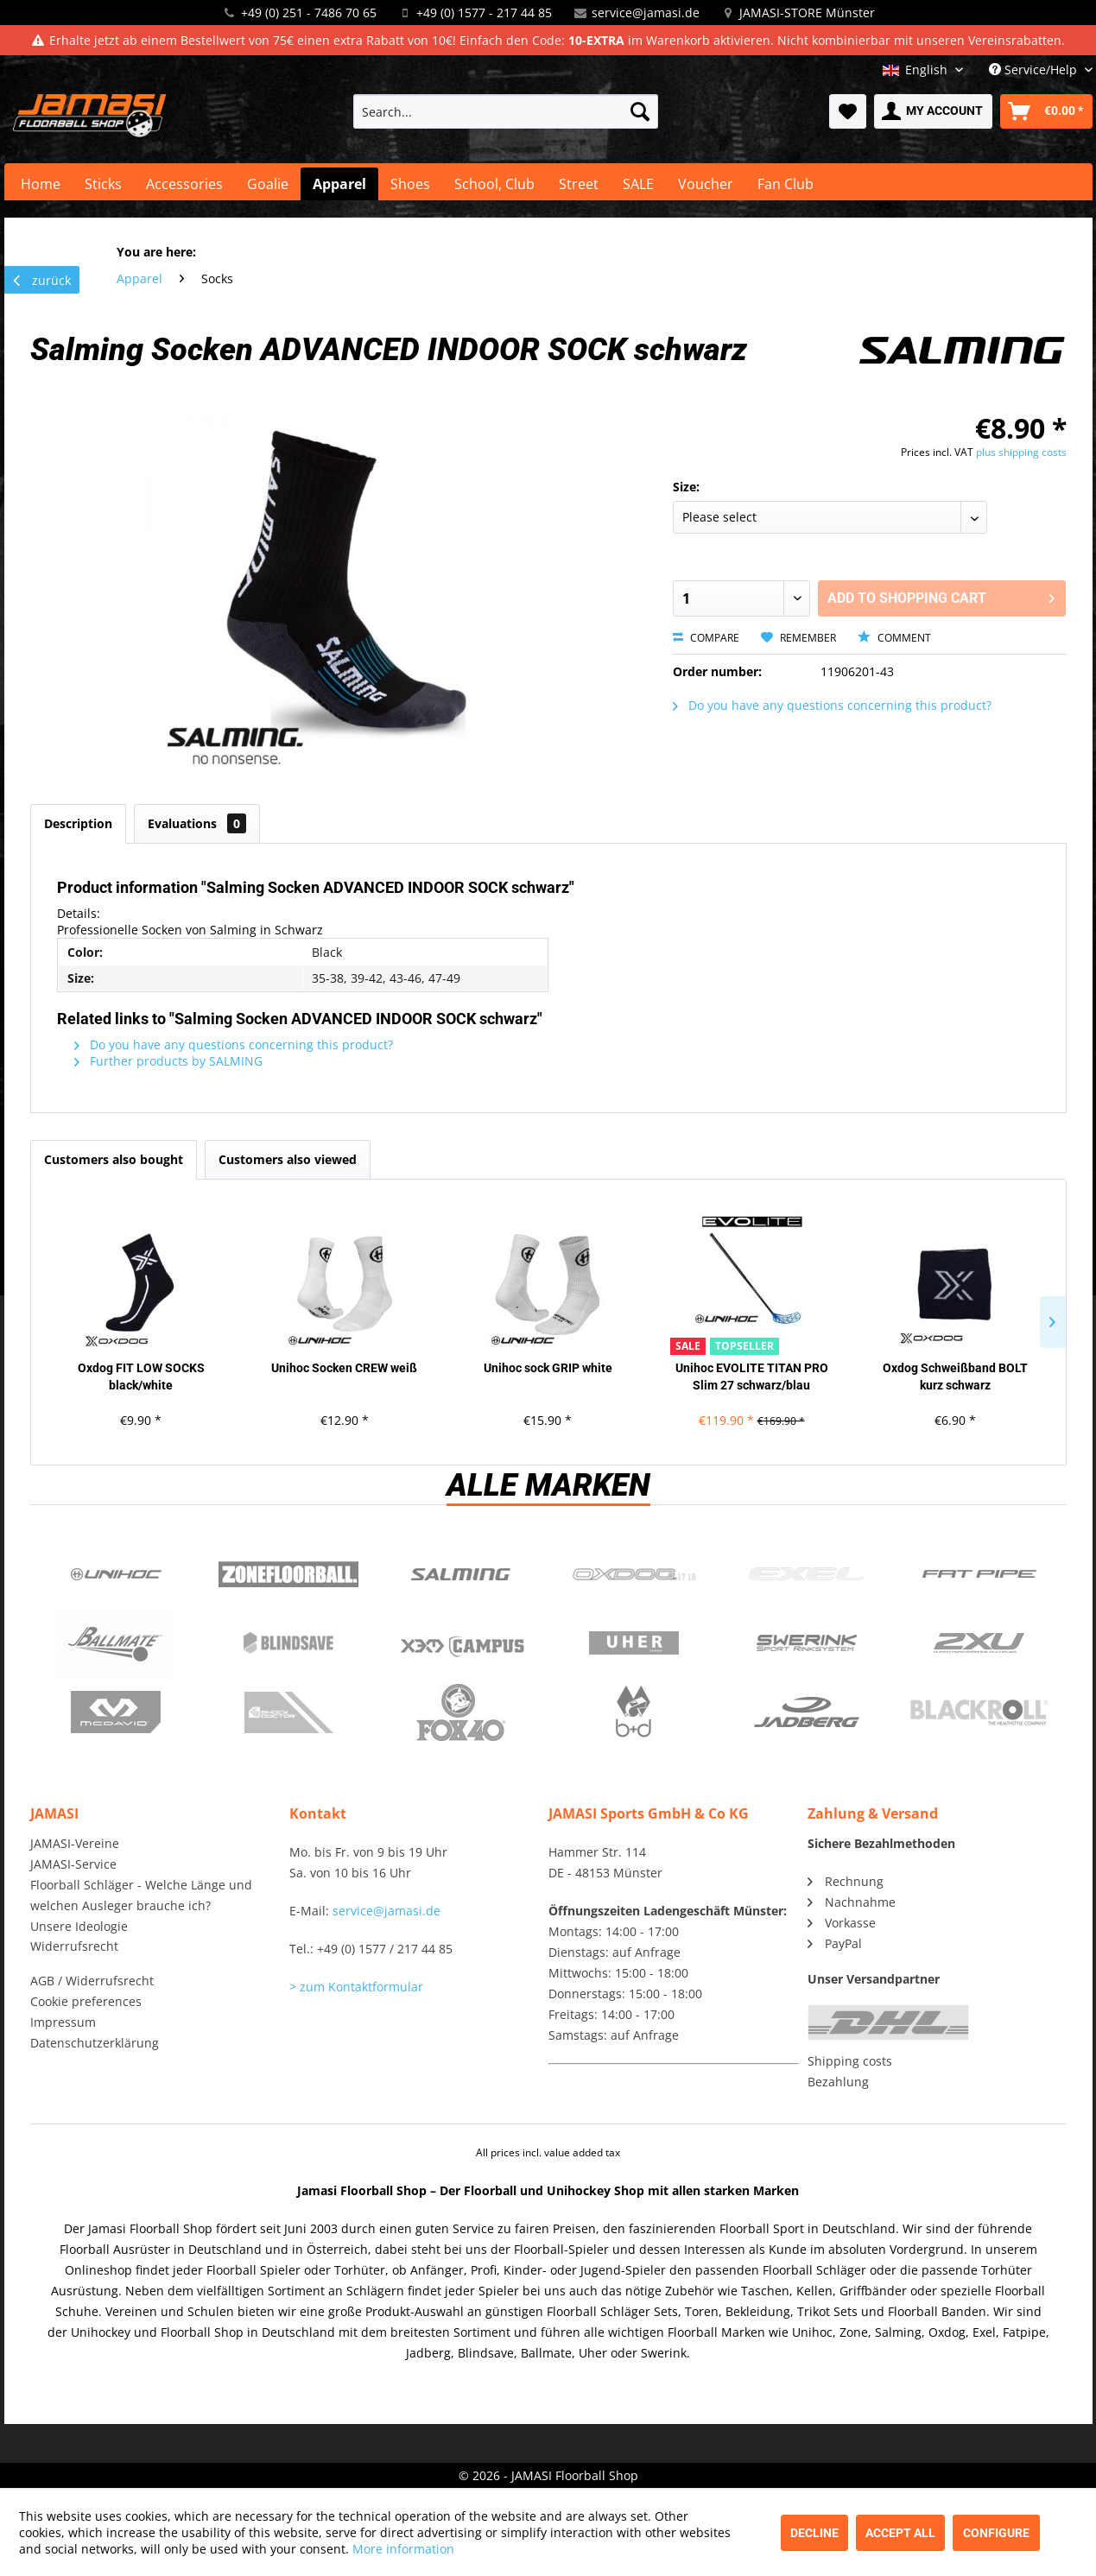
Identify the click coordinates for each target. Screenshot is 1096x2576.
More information (403, 2549)
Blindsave (288, 1643)
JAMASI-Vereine (74, 1843)
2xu (979, 1643)
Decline (814, 2533)
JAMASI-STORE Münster (807, 12)
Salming (461, 1574)
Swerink (806, 1643)
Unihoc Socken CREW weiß (344, 1368)
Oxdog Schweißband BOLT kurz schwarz (955, 1376)
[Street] (579, 184)
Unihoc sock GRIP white (548, 1368)
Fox (461, 1712)
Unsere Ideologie (79, 1926)
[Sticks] (103, 184)
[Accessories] (184, 184)
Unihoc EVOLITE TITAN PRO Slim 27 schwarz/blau (751, 1376)
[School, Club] (494, 184)
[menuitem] (505, 111)
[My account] (933, 111)
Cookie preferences (86, 2001)
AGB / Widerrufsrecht (92, 1980)
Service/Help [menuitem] (1034, 69)
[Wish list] (847, 111)
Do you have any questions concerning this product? (832, 705)
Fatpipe (979, 1574)
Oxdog (634, 1574)
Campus (461, 1643)
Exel (806, 1574)
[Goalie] (268, 184)
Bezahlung (838, 2081)
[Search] (640, 111)
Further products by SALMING (168, 1061)
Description (78, 823)
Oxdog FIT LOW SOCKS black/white (141, 1376)
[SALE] (638, 184)
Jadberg (806, 1712)
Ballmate (116, 1643)
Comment (894, 637)
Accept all (900, 2533)
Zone (288, 1574)
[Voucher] (705, 184)
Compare (706, 637)
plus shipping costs (1021, 452)
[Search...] (505, 111)
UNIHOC (116, 1574)
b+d (634, 1712)
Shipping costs (850, 2061)
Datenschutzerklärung (94, 2043)
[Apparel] (339, 184)
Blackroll (979, 1712)
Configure (996, 2533)
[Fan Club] (785, 184)
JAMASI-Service (73, 1864)
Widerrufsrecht (74, 1946)
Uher (634, 1643)
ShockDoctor (288, 1712)
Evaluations (197, 823)
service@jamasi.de (646, 12)
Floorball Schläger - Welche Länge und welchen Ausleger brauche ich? (141, 1895)
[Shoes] (410, 184)
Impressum (63, 2022)
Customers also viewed (288, 1159)
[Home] (41, 184)
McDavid (116, 1712)
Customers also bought (113, 1159)
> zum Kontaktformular (356, 1986)
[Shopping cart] (1046, 111)
